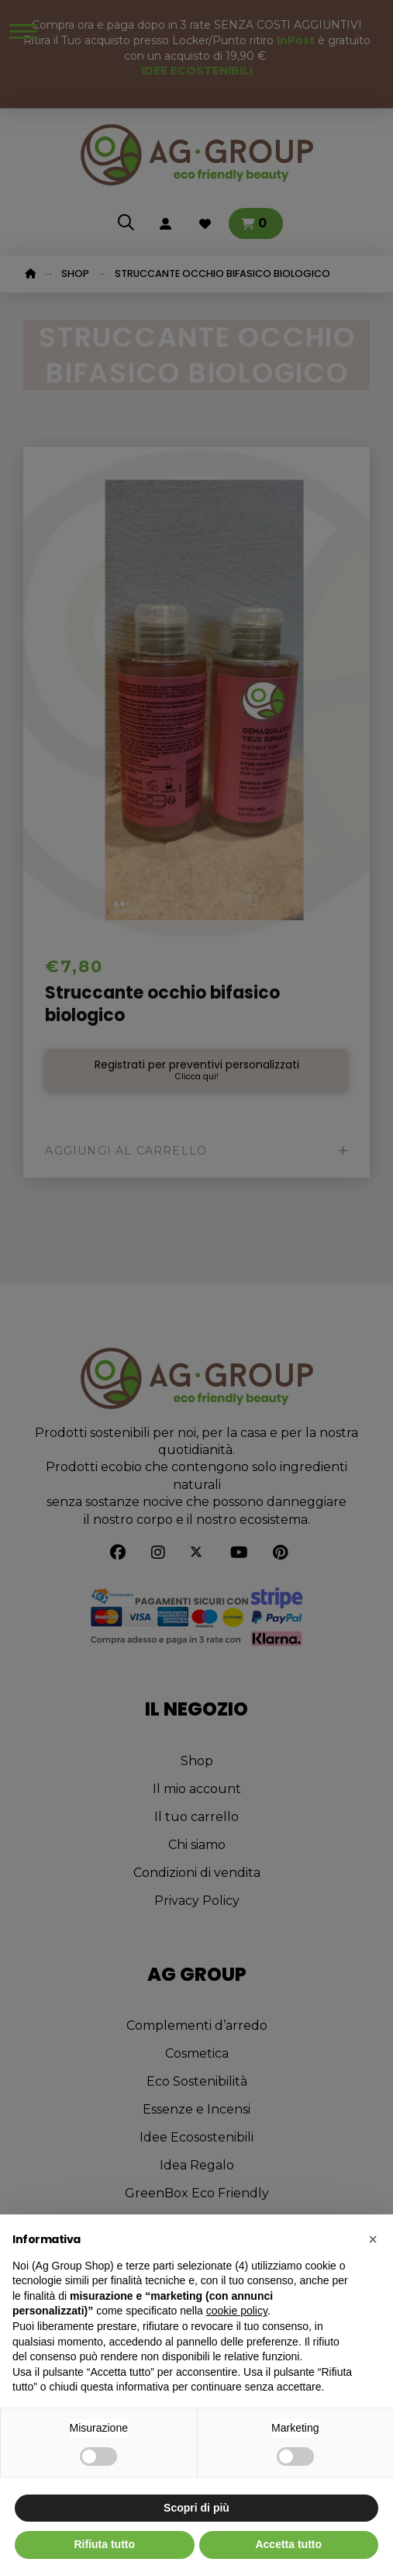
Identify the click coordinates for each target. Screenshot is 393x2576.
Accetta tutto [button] (288, 2544)
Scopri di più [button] (196, 2508)
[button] (372, 2239)
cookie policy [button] (236, 2310)
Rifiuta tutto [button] (104, 2544)
